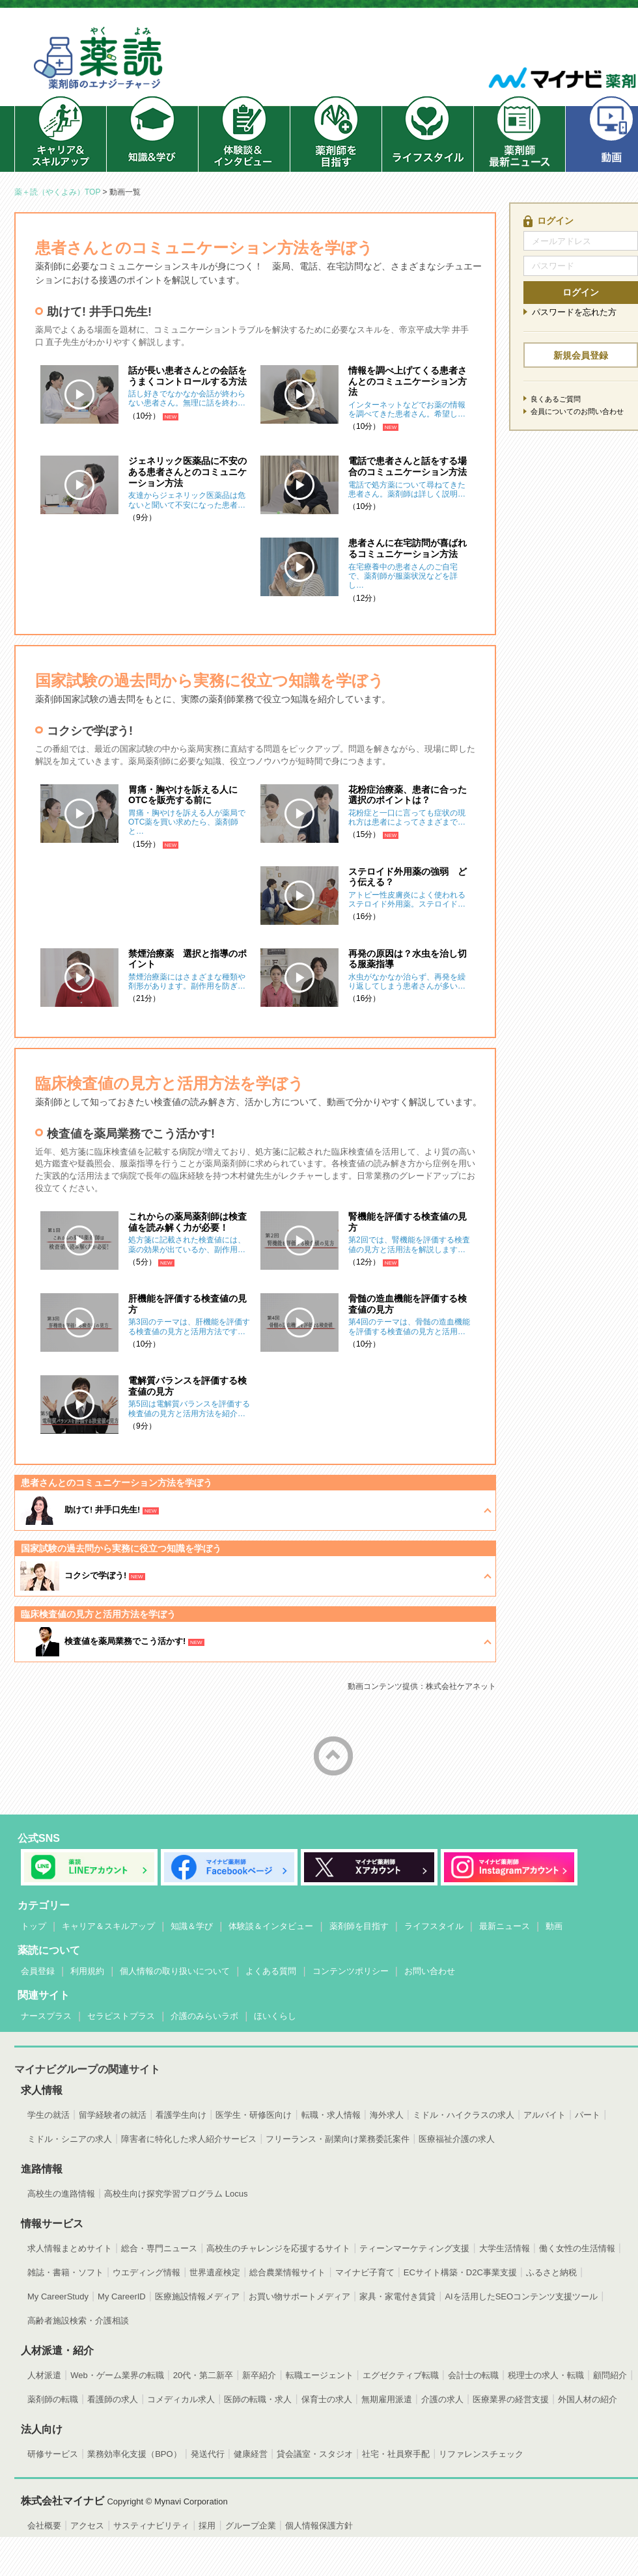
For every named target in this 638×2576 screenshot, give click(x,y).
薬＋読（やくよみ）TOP (57, 192)
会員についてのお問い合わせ (577, 411)
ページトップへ (333, 1755)
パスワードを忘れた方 (574, 312)
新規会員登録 (580, 355)
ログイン (580, 292)
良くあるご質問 (556, 399)
